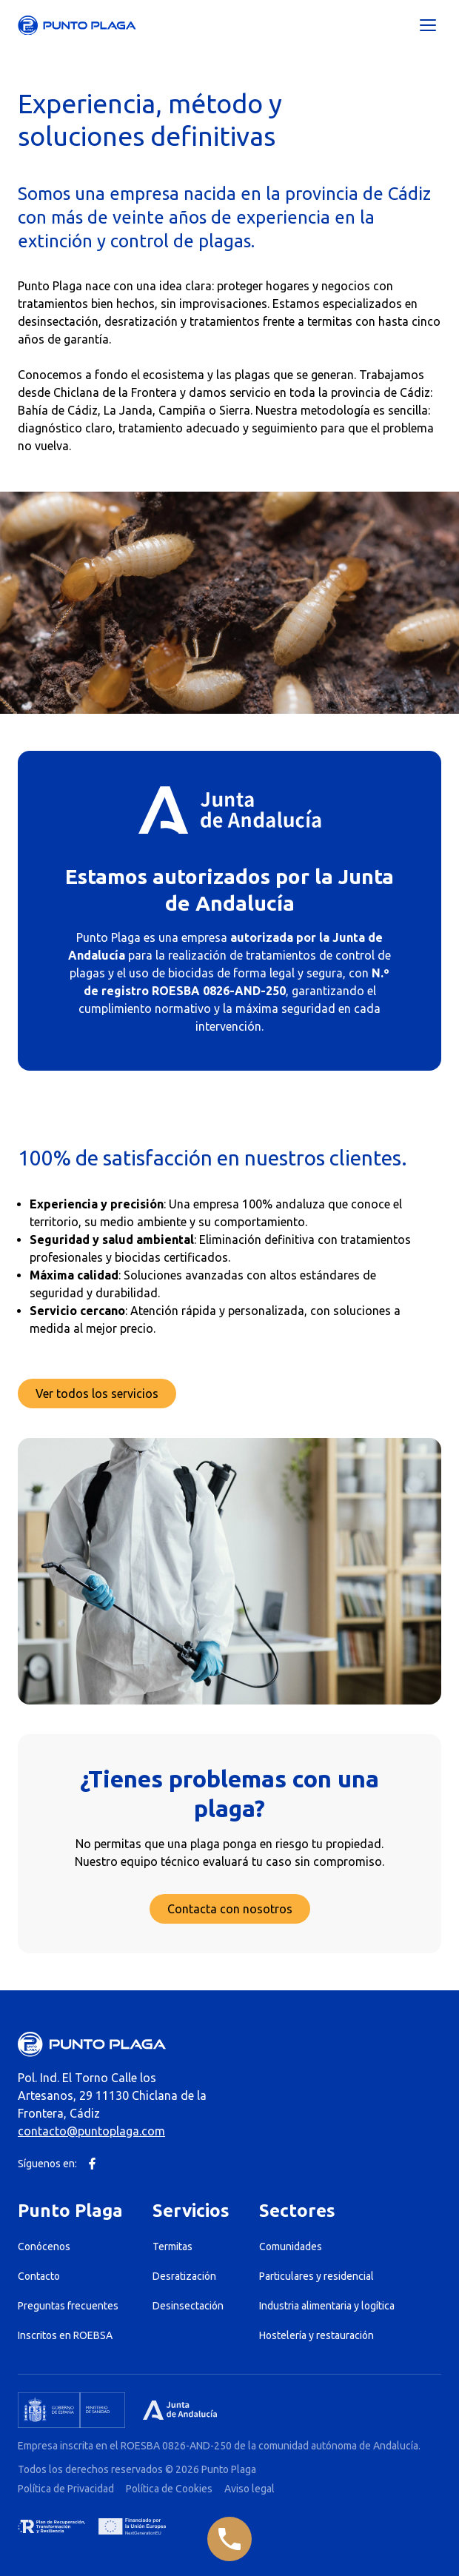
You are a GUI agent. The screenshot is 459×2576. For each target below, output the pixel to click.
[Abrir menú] (428, 25)
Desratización (184, 2276)
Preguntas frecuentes (68, 2306)
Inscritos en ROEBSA (65, 2335)
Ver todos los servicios (97, 1393)
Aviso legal (249, 2489)
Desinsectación (188, 2306)
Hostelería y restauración (316, 2335)
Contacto (39, 2276)
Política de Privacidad (66, 2489)
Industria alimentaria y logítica (327, 2306)
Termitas (172, 2246)
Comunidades (290, 2246)
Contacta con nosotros (229, 1909)
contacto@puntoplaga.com (91, 2131)
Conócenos (44, 2246)
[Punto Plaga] (77, 26)
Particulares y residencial (316, 2276)
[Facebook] (92, 2163)
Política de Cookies (169, 2489)
